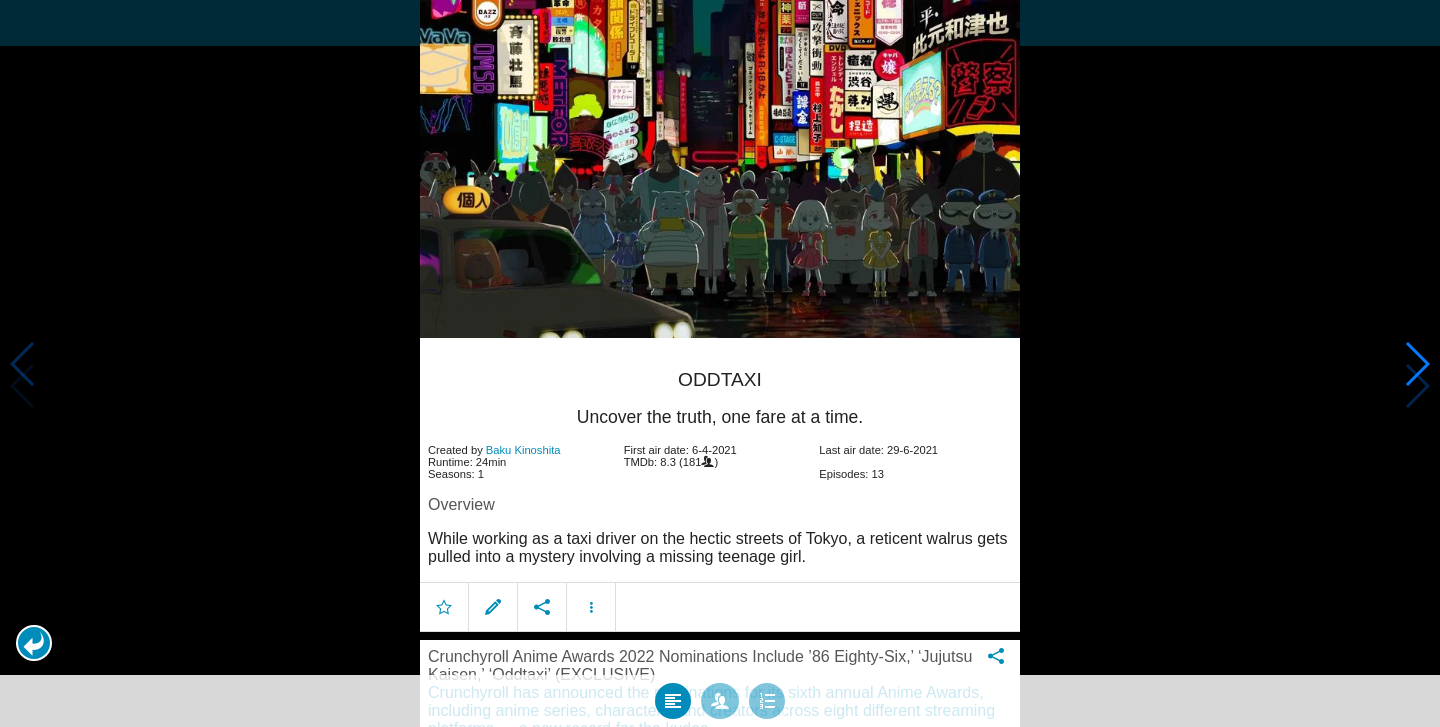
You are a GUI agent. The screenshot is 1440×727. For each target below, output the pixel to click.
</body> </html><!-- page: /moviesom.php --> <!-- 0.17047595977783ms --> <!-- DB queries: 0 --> (720, 363)
